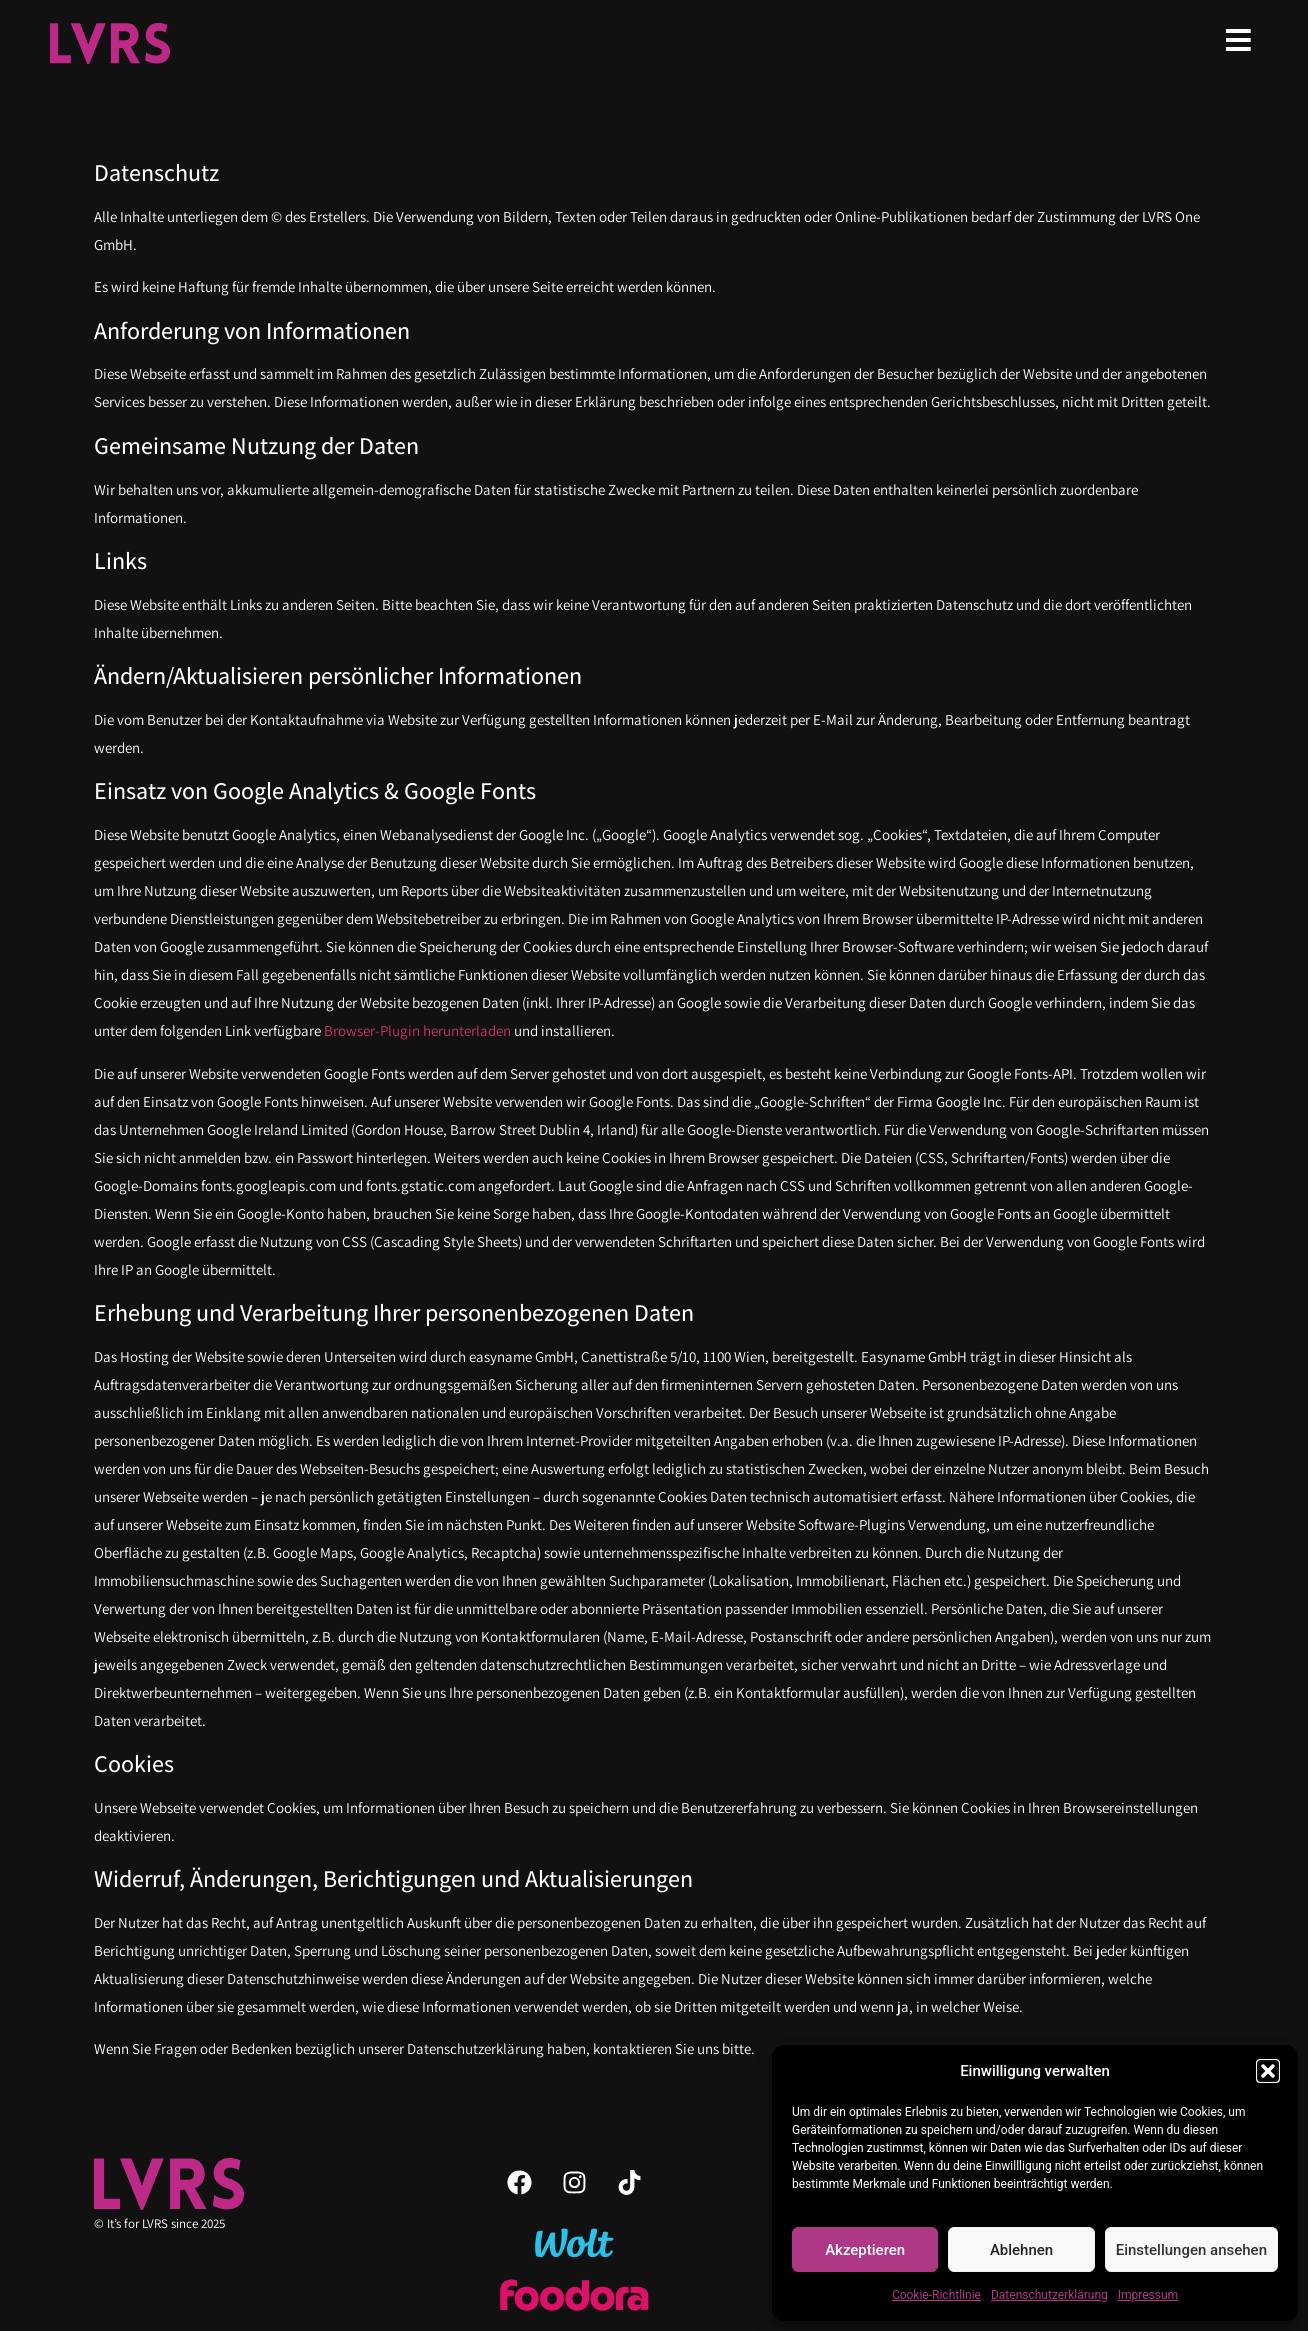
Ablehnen (1021, 2250)
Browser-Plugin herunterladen (417, 1030)
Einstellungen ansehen (1191, 2250)
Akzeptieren (865, 2250)
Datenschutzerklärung (1049, 2295)
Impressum (1148, 2295)
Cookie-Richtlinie (936, 2295)
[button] (1268, 2071)
